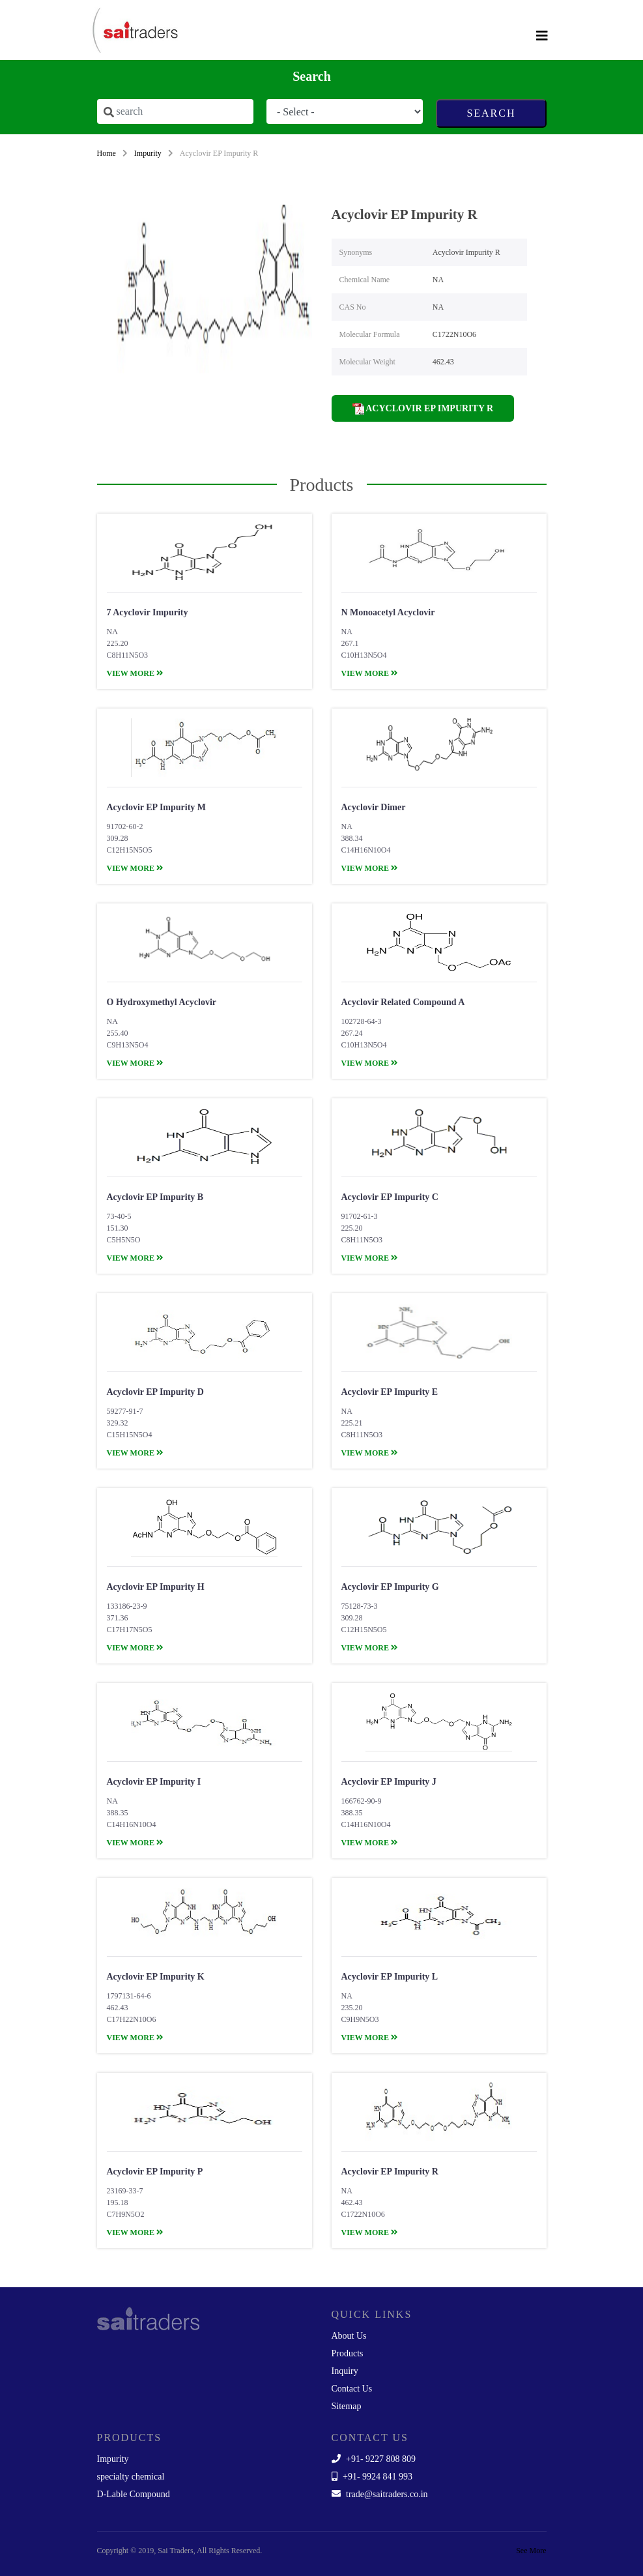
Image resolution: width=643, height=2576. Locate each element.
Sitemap (347, 2406)
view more (135, 673)
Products (348, 2353)
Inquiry (345, 2371)
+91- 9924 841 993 (372, 2476)
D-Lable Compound (133, 2494)
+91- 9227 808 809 (374, 2459)
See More (531, 2550)
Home (106, 153)
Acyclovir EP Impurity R (423, 409)
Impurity (148, 153)
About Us (349, 2336)
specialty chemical (131, 2476)
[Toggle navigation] (542, 36)
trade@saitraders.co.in (380, 2494)
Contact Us (352, 2388)
